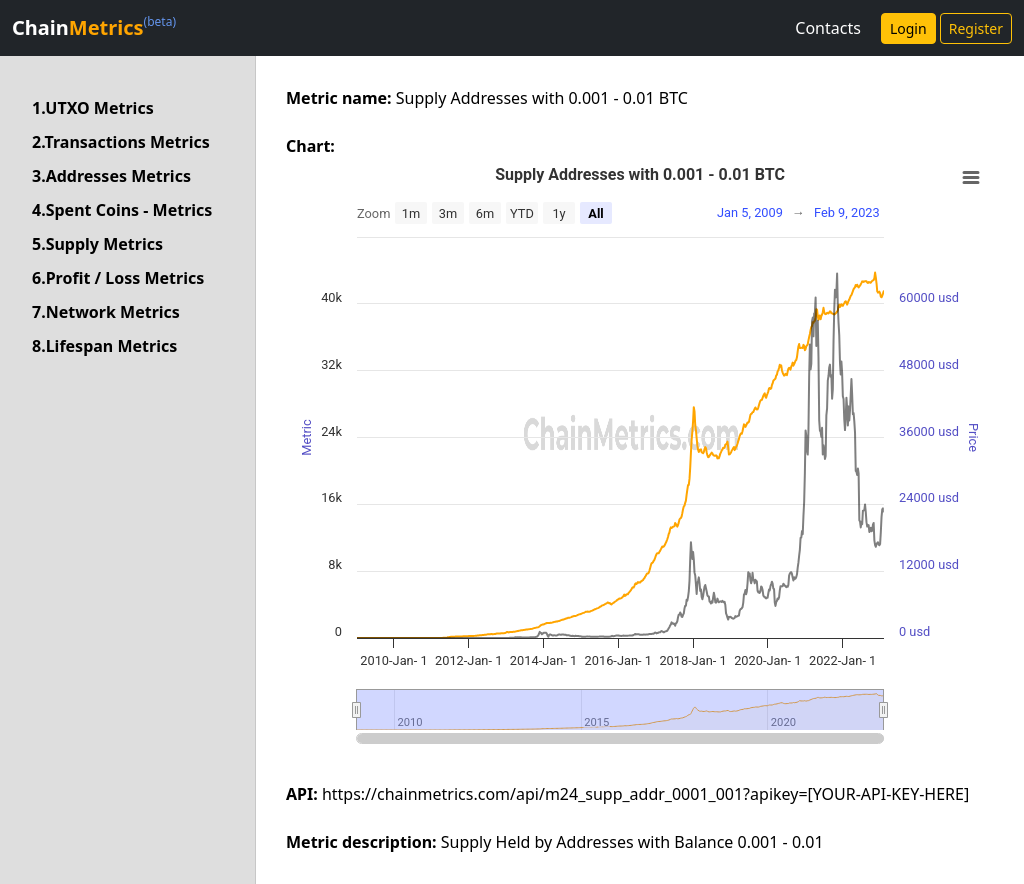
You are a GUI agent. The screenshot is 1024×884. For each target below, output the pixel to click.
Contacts (828, 28)
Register (976, 28)
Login (908, 28)
